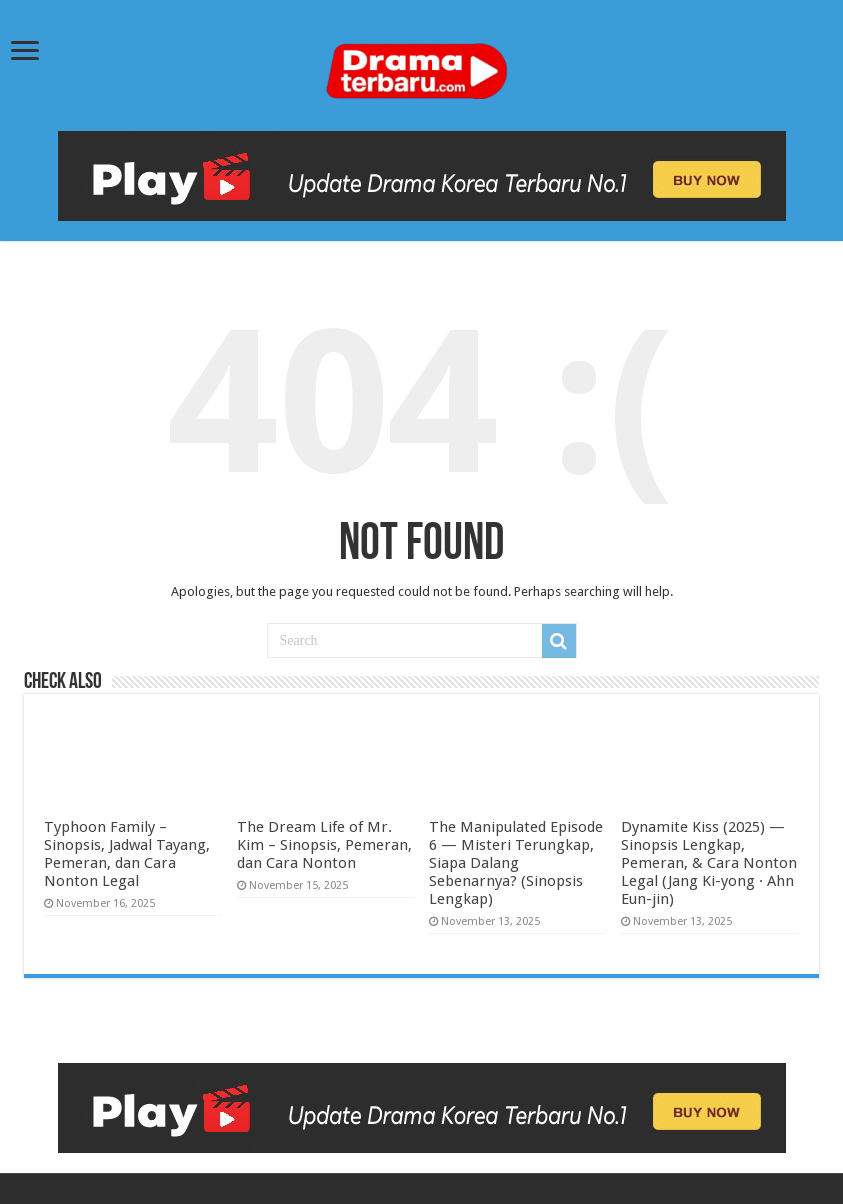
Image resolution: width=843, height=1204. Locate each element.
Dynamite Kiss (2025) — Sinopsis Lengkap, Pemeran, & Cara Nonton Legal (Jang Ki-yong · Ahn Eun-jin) (709, 863)
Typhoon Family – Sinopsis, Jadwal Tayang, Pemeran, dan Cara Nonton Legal (127, 854)
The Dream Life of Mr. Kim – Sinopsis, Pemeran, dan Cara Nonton (324, 845)
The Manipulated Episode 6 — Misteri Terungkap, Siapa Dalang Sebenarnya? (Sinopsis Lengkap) (516, 863)
